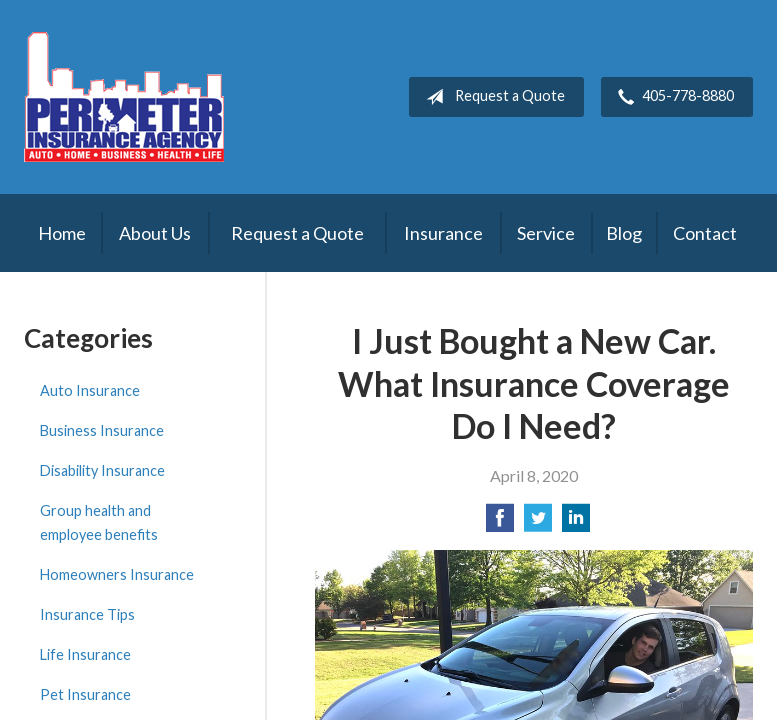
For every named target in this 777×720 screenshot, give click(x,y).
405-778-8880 (672, 97)
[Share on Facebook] (500, 523)
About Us (155, 233)
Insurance (443, 233)
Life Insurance (85, 654)
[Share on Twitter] (538, 523)
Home (62, 233)
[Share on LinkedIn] (576, 523)
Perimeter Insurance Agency (124, 97)
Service (546, 233)
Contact (705, 233)
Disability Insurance (102, 470)
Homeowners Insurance (117, 574)
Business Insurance (102, 430)
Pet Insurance (85, 694)
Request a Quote (491, 97)
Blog (624, 233)
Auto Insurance (90, 390)
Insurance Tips (87, 614)
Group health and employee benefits (99, 522)
